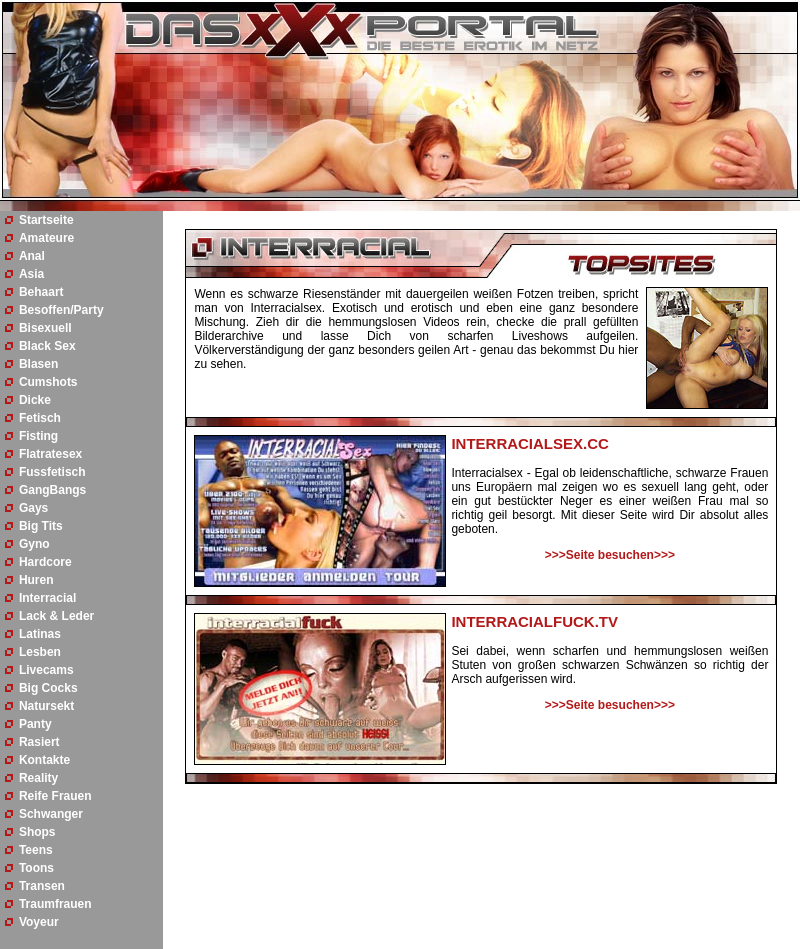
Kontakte (44, 760)
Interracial (47, 598)
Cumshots (48, 382)
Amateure (46, 238)
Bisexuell (45, 328)
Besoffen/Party (61, 310)
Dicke (35, 400)
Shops (37, 832)
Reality (38, 778)
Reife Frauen (55, 796)
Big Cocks (48, 688)
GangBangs (52, 490)
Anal (32, 256)
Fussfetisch (52, 472)
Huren (36, 580)
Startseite (46, 220)
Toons (36, 868)
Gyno (34, 544)
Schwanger (51, 814)
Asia (31, 274)
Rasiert (39, 742)
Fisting (38, 436)
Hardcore (45, 562)
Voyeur (39, 922)
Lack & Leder (56, 616)
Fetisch (40, 418)
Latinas (40, 634)
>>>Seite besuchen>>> (610, 555)
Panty (35, 724)
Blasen (38, 364)
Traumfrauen (55, 904)
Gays (33, 508)
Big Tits (41, 526)
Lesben (40, 652)
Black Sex (47, 346)
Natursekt (46, 706)
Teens (36, 850)
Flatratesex (50, 454)
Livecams (46, 670)
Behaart (41, 292)
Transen (42, 886)
